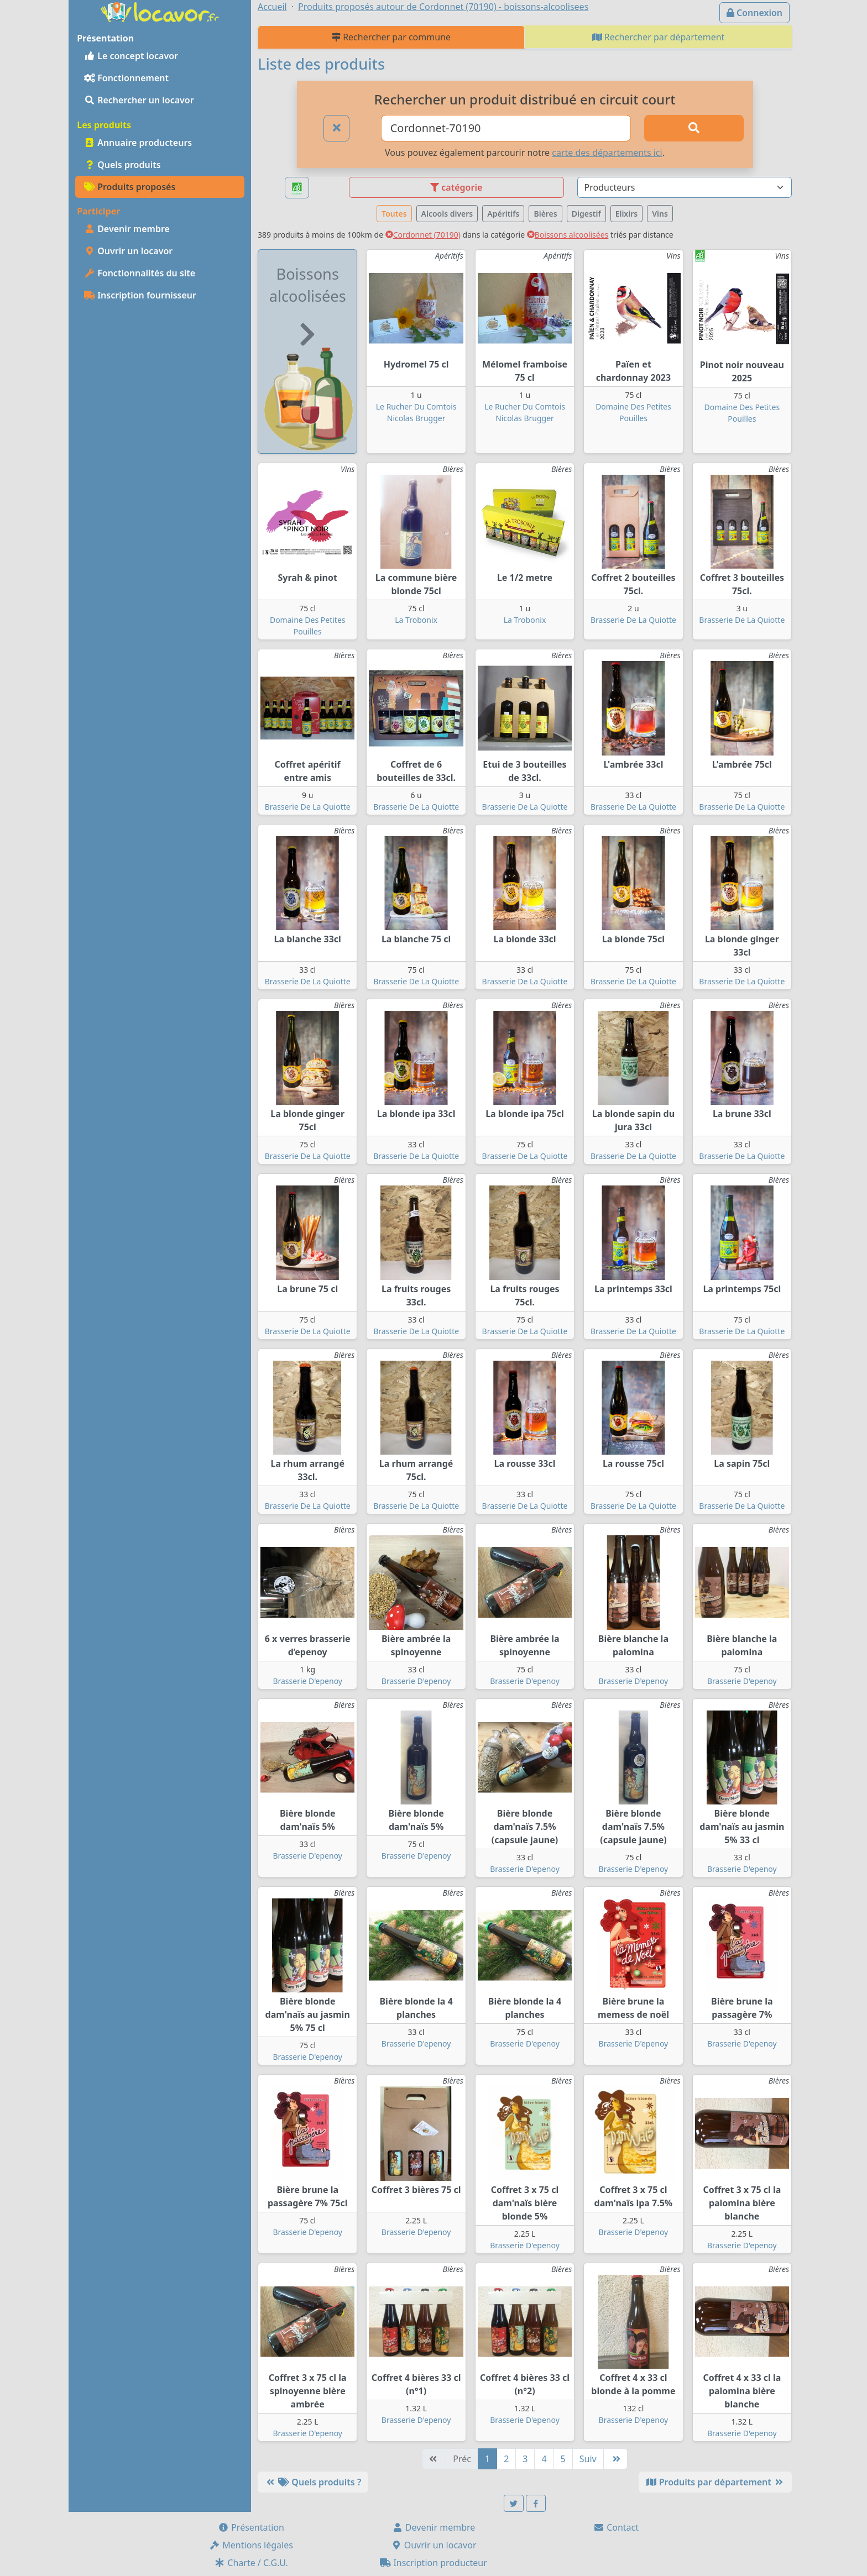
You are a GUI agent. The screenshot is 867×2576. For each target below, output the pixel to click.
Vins (660, 213)
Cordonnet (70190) (423, 234)
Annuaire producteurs (138, 143)
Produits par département (715, 2482)
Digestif (586, 213)
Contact (616, 2527)
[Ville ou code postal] (506, 128)
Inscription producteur (433, 2563)
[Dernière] (615, 2458)
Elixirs (626, 213)
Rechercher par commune (391, 37)
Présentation (251, 2527)
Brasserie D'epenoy (307, 1681)
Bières (545, 213)
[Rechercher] (694, 128)
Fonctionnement (126, 78)
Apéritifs (503, 213)
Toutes (394, 213)
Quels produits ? (313, 2482)
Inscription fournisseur (140, 295)
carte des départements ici (607, 152)
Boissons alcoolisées (568, 234)
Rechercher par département (658, 37)
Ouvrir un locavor (128, 251)
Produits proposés (129, 187)
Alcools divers (447, 213)
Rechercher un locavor (139, 100)
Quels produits (122, 165)
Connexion (754, 13)
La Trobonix (416, 620)
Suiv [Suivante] (588, 2459)
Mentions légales (251, 2545)
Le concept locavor (131, 56)
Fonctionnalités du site (139, 273)
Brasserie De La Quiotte (633, 620)
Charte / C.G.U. (251, 2563)
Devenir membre (127, 229)
